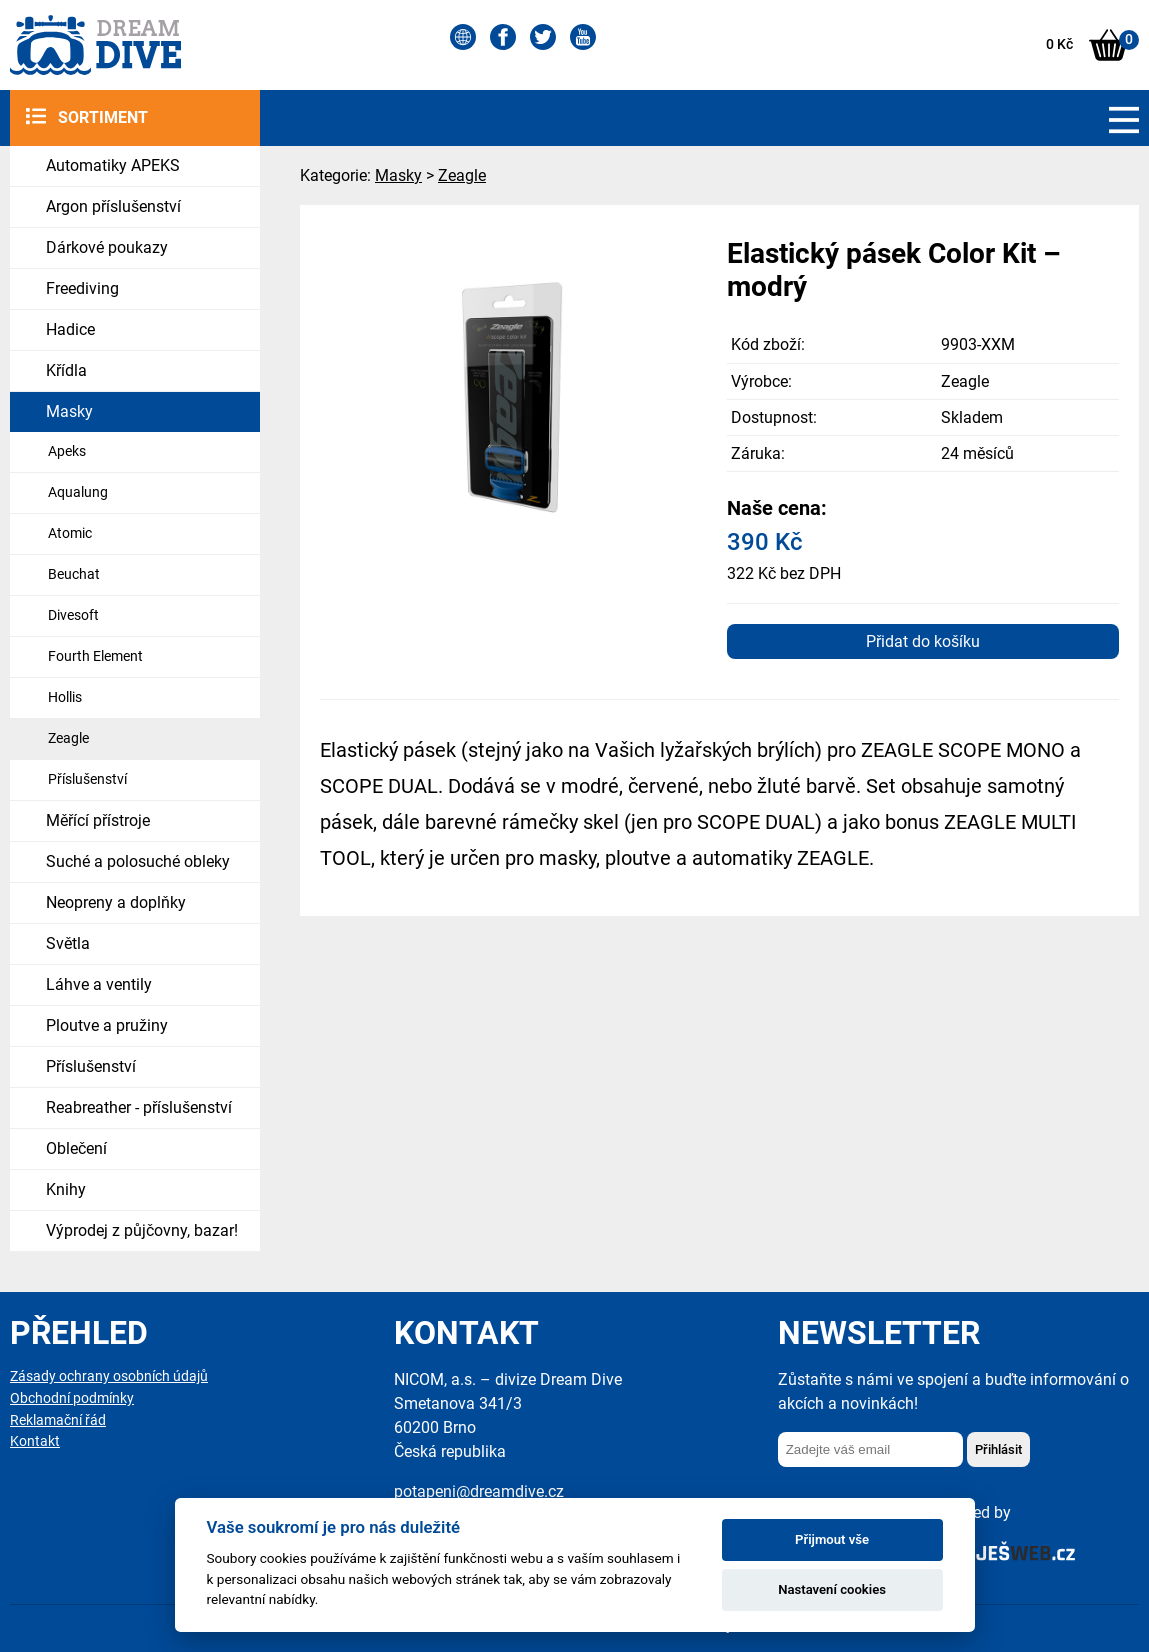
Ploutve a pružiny (107, 1025)
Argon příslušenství (113, 206)
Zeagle (68, 738)
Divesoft (73, 615)
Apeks (67, 451)
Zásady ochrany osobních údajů (109, 1376)
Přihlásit (998, 1449)
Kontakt (35, 1441)
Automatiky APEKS (113, 165)
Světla (68, 943)
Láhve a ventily (99, 984)
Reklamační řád (58, 1420)
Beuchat (74, 574)
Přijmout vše (832, 1539)
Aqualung (78, 492)
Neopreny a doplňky (116, 902)
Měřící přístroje (98, 820)
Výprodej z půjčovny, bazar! (142, 1230)
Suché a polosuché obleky (138, 861)
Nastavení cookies (832, 1589)
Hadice (70, 329)
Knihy (66, 1189)
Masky (69, 411)
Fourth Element (95, 656)
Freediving (82, 288)
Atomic (70, 533)
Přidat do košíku (923, 641)
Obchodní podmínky (72, 1398)
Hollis (65, 697)
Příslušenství (87, 779)
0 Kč (1059, 44)
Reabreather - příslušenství (139, 1107)
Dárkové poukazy (107, 247)
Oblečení (76, 1148)
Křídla (66, 370)
